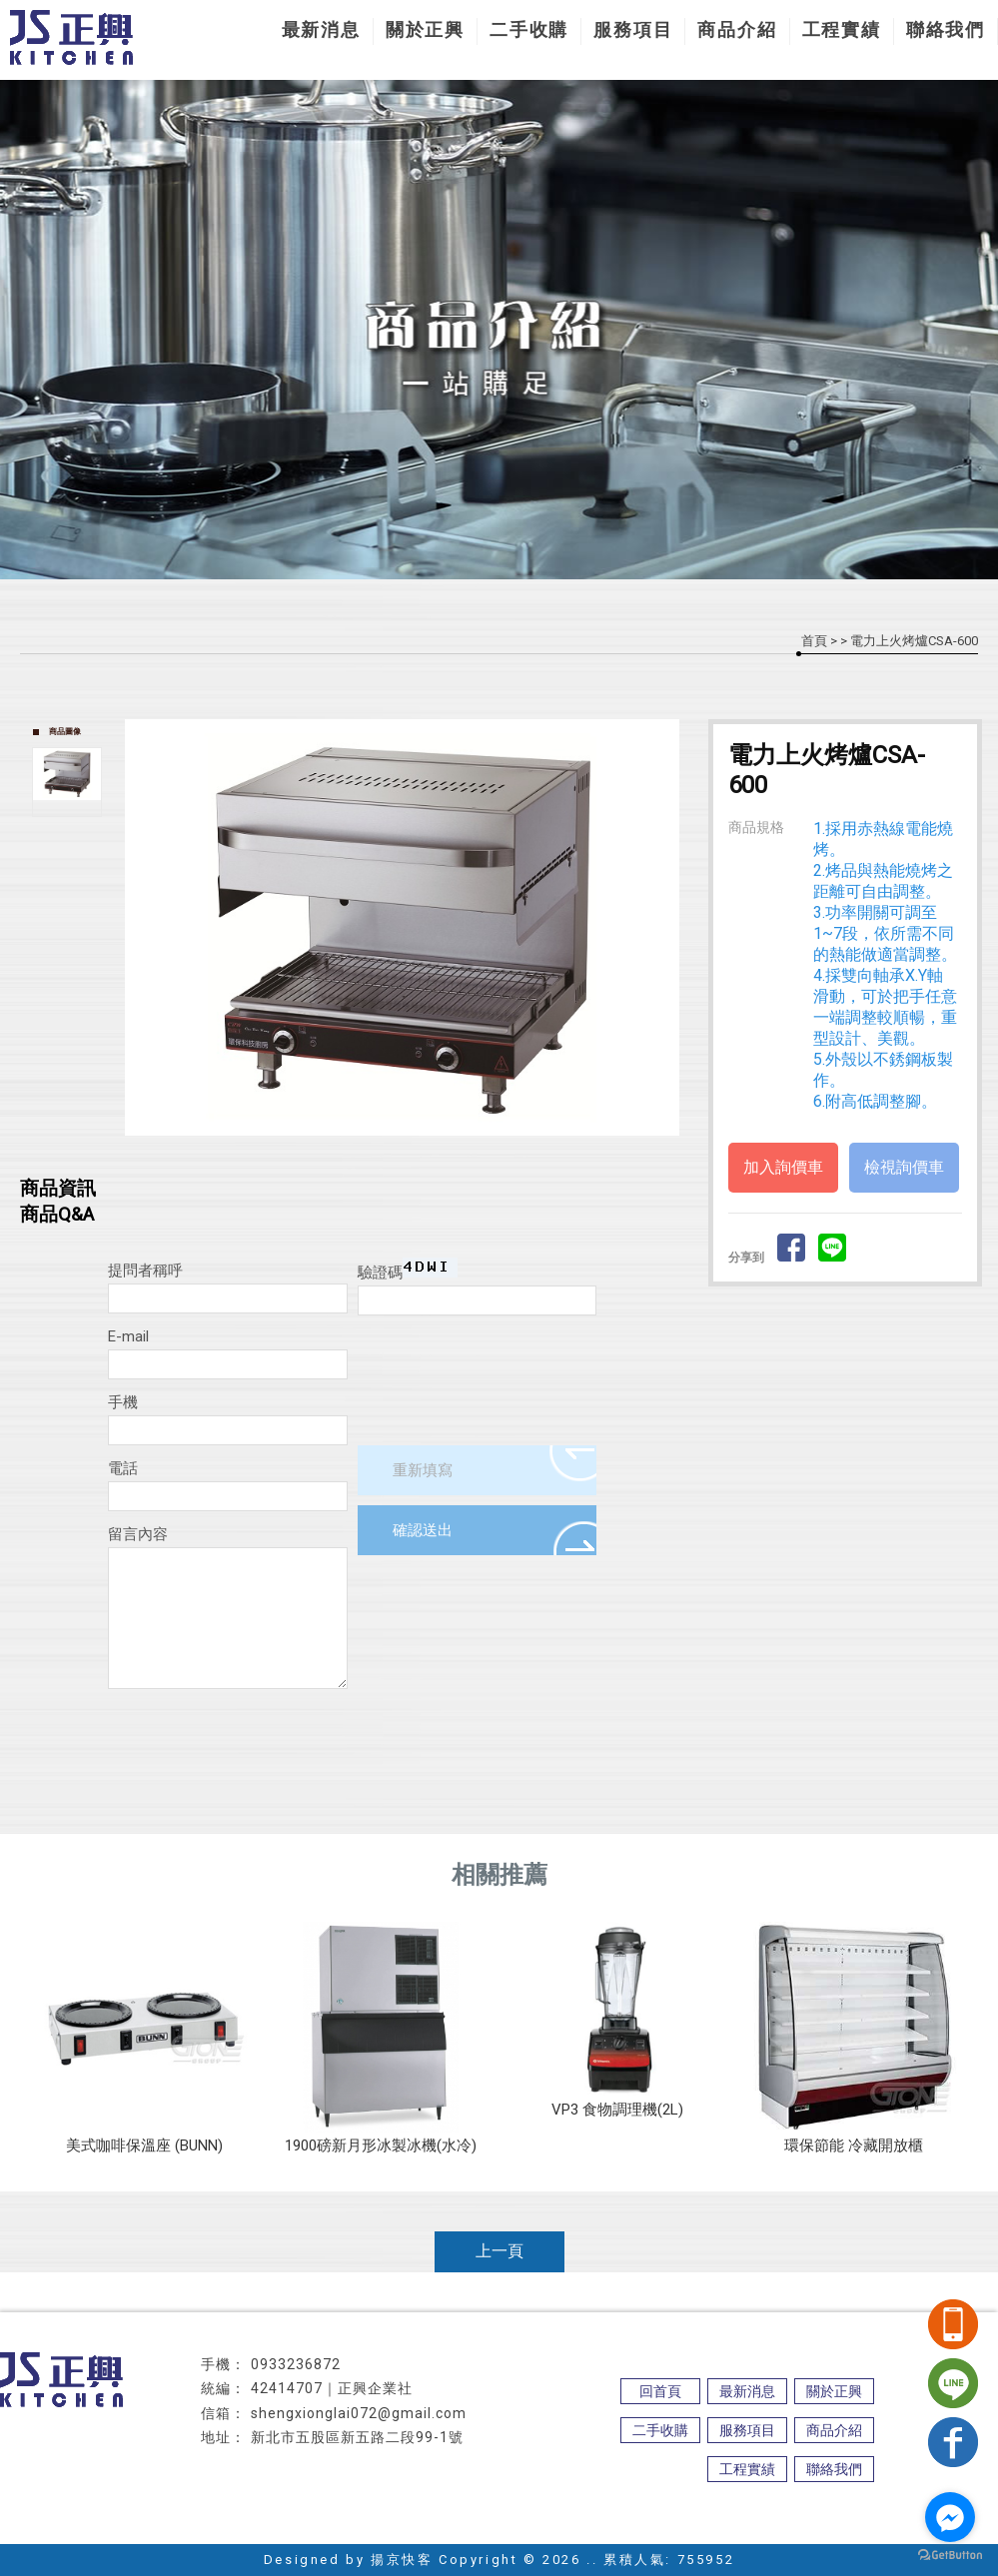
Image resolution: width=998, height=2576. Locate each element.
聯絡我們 (945, 29)
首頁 (814, 640)
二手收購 (529, 29)
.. (591, 2559)
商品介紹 (736, 29)
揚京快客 (402, 2559)
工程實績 (841, 29)
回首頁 (660, 2391)
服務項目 (632, 29)
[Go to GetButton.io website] (950, 2555)
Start (410, 1152)
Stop (425, 1152)
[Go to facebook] (950, 2517)
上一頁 (499, 2250)
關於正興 (425, 29)
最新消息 (321, 29)
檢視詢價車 (904, 1167)
